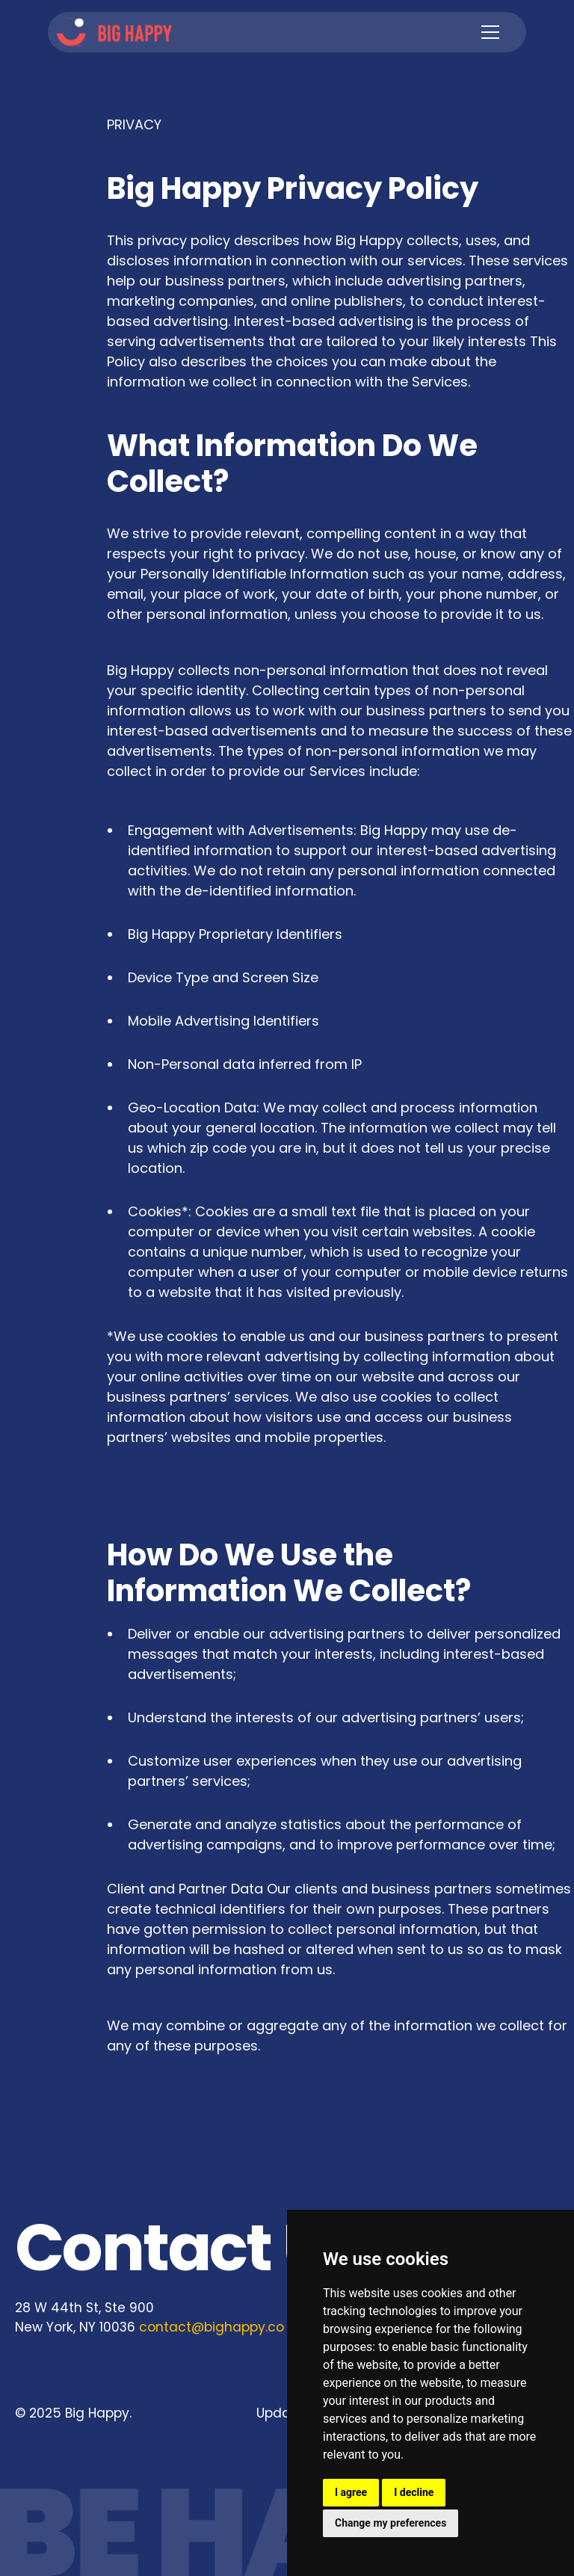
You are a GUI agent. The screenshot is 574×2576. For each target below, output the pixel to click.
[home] (114, 32)
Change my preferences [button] (390, 2523)
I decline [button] (413, 2492)
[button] (487, 32)
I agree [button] (351, 2492)
